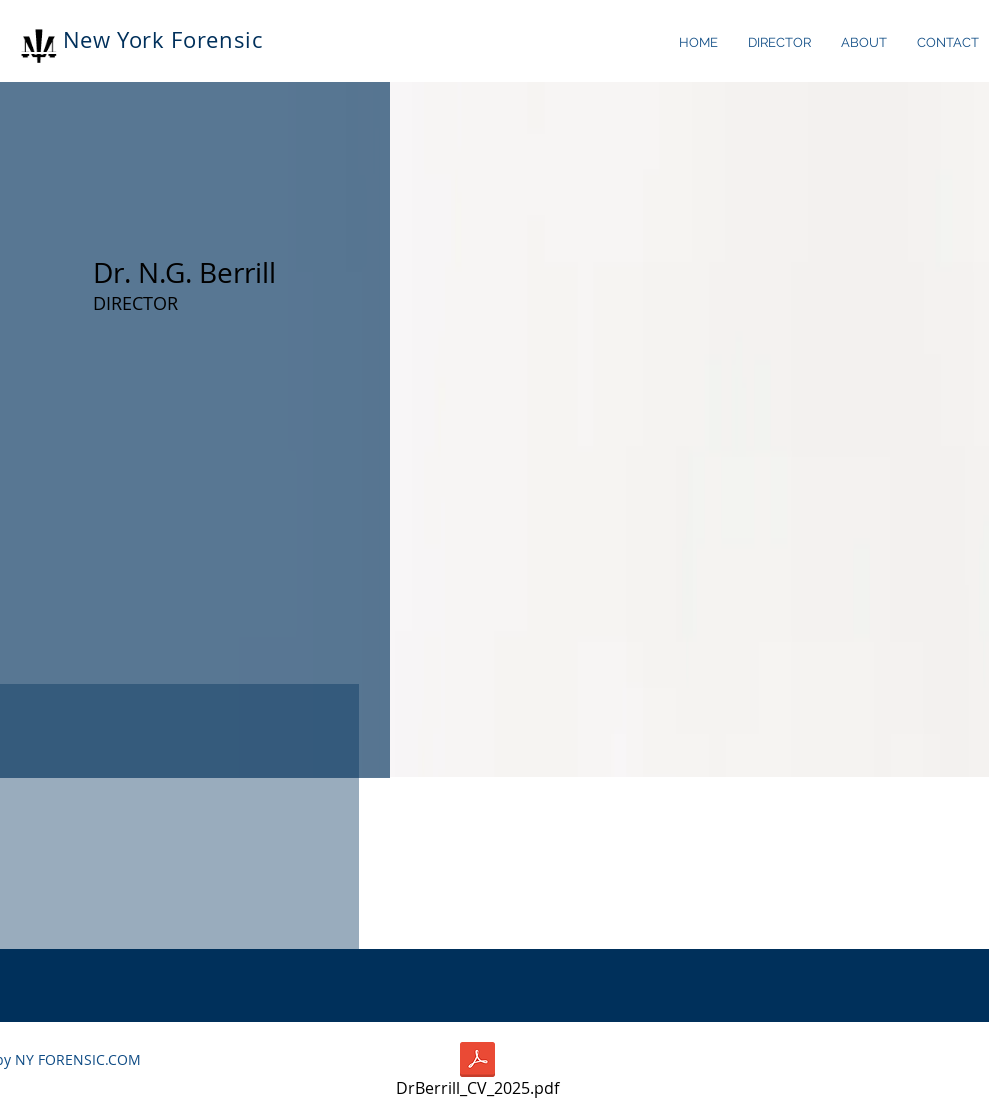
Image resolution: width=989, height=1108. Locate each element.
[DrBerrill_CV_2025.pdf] (477, 1073)
